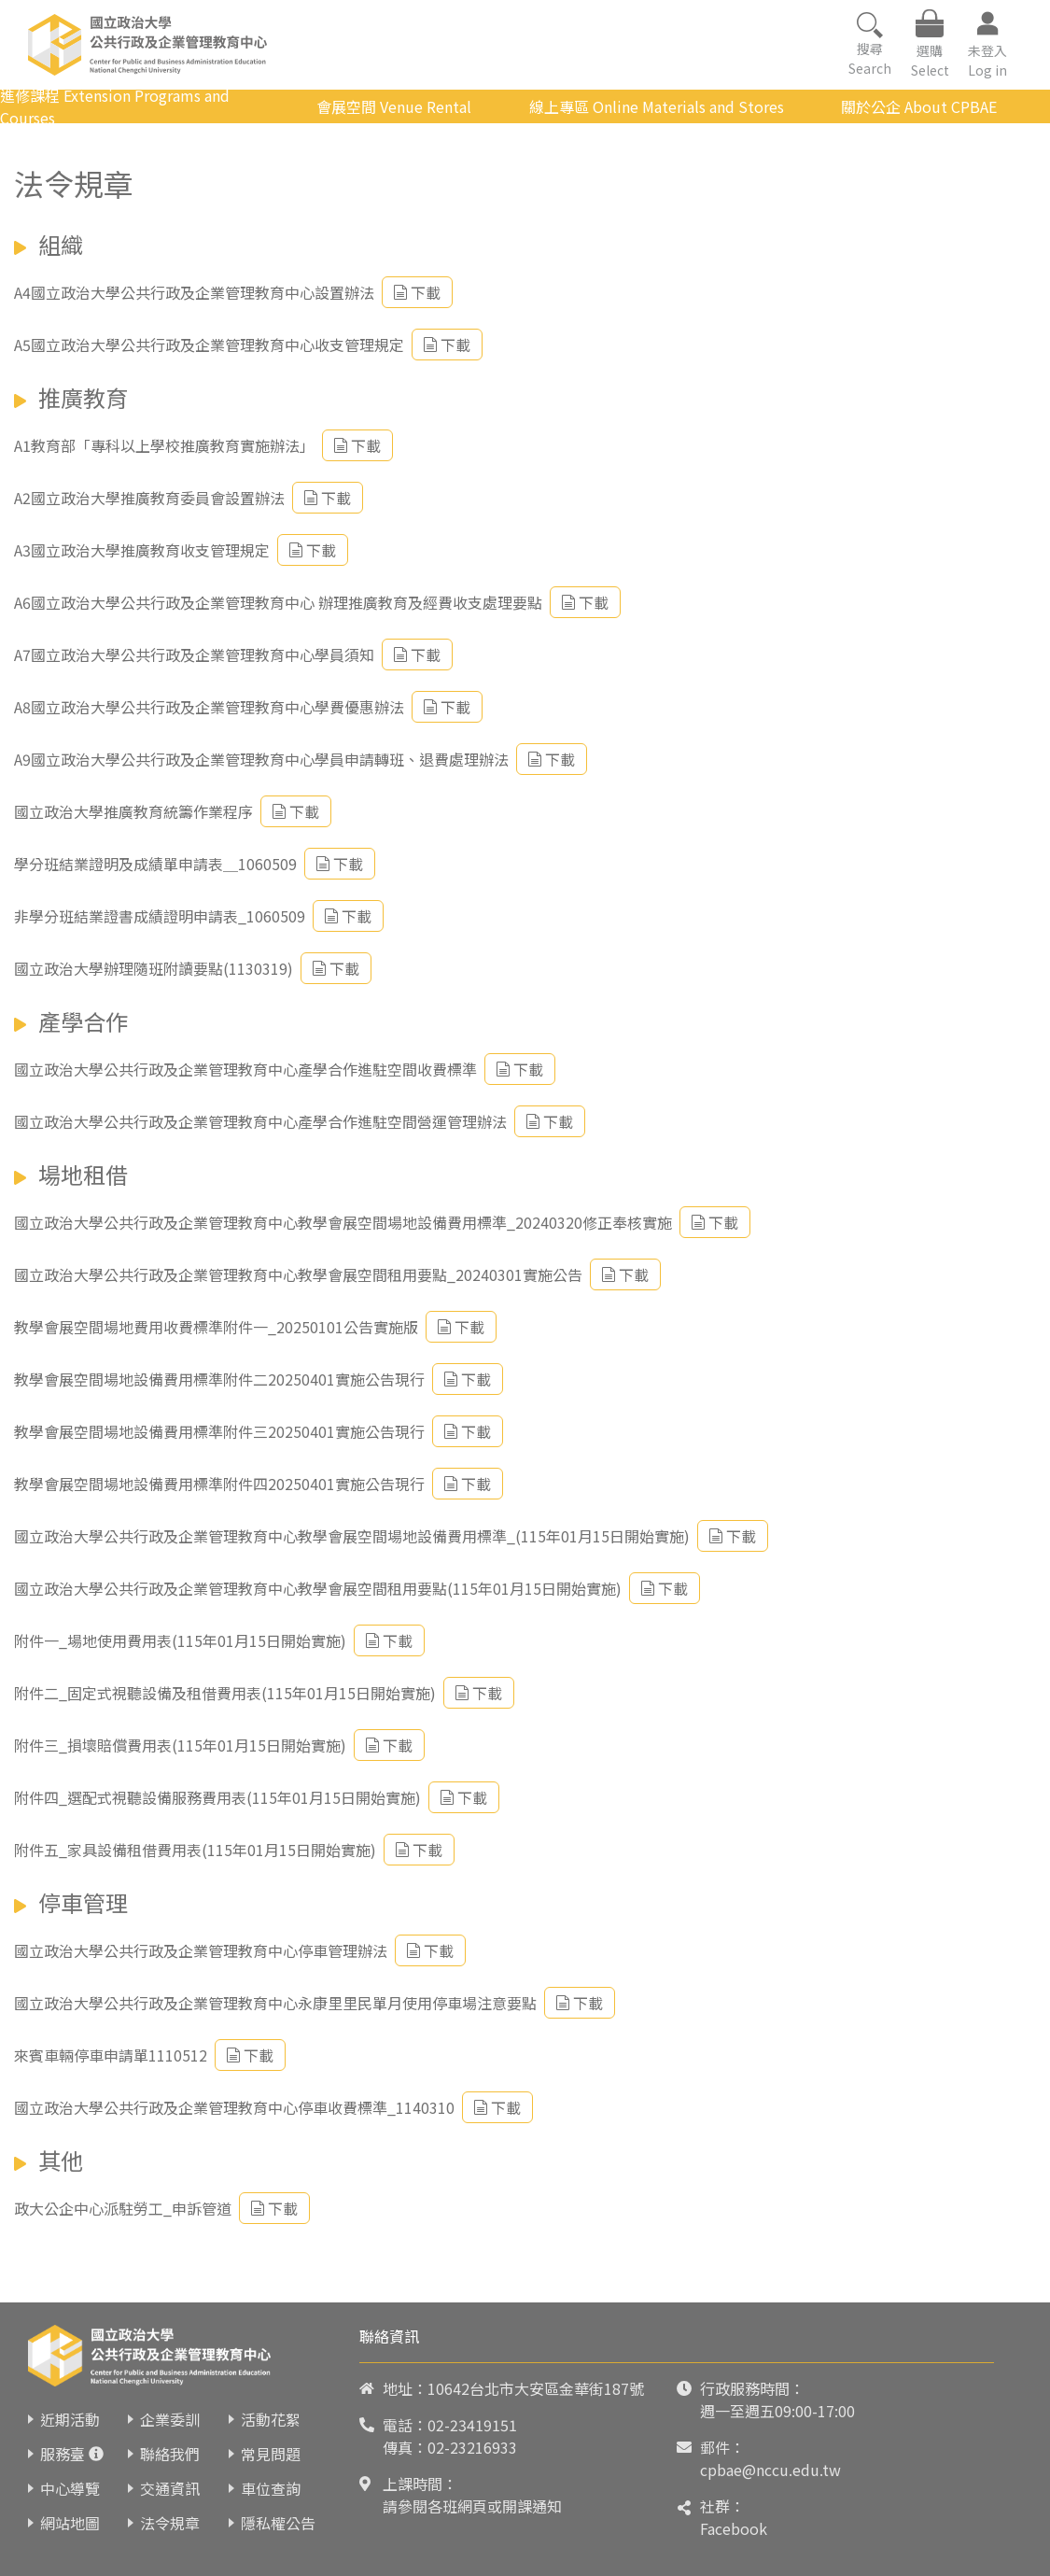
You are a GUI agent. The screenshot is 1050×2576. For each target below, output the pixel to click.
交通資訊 (170, 2488)
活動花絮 (271, 2419)
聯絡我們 (170, 2453)
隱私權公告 (278, 2523)
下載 (417, 292)
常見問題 (271, 2453)
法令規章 (170, 2523)
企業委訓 (170, 2419)
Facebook (733, 2528)
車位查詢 (271, 2488)
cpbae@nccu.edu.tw (770, 2469)
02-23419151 (472, 2425)
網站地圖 (70, 2523)
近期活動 (70, 2419)
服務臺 (62, 2453)
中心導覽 (70, 2488)
